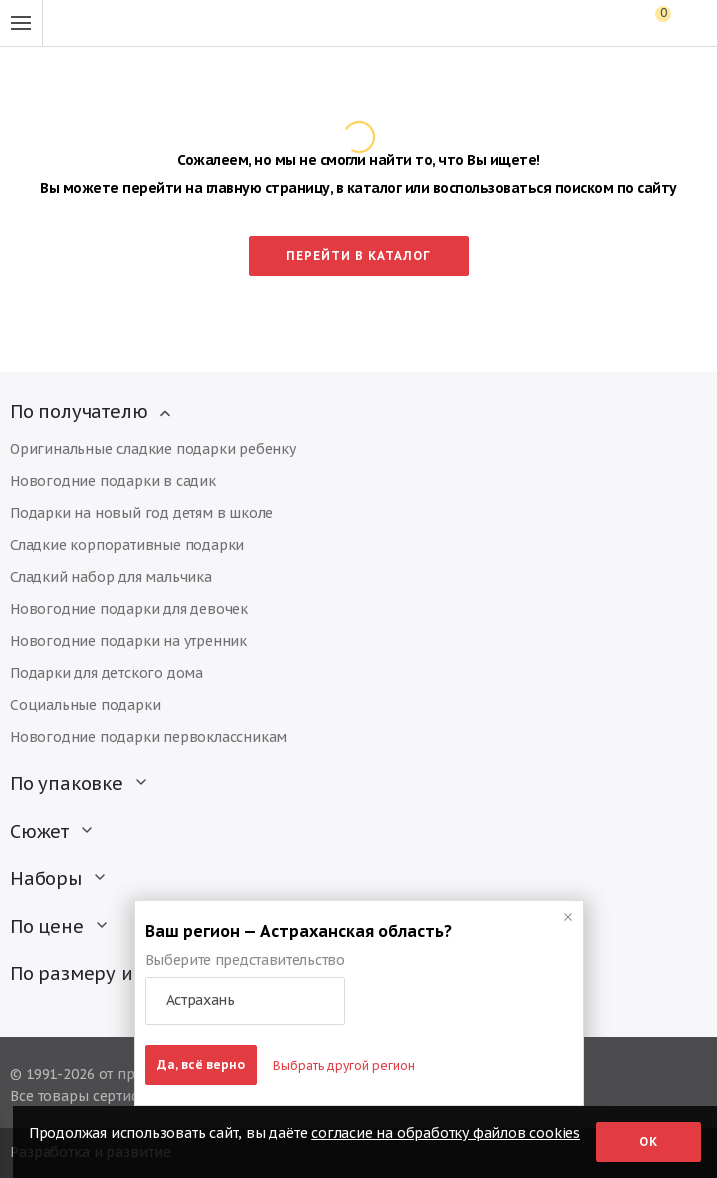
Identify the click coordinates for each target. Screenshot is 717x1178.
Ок (648, 1141)
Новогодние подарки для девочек (129, 609)
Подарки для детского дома (106, 673)
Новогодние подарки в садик (113, 481)
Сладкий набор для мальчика (111, 577)
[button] (245, 1001)
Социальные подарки (85, 705)
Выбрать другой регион (344, 1065)
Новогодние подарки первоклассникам (148, 737)
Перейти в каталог (358, 255)
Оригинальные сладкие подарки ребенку (153, 449)
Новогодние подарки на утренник (128, 641)
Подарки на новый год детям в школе (141, 513)
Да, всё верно (201, 1064)
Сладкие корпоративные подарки (127, 545)
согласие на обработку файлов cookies (445, 1133)
